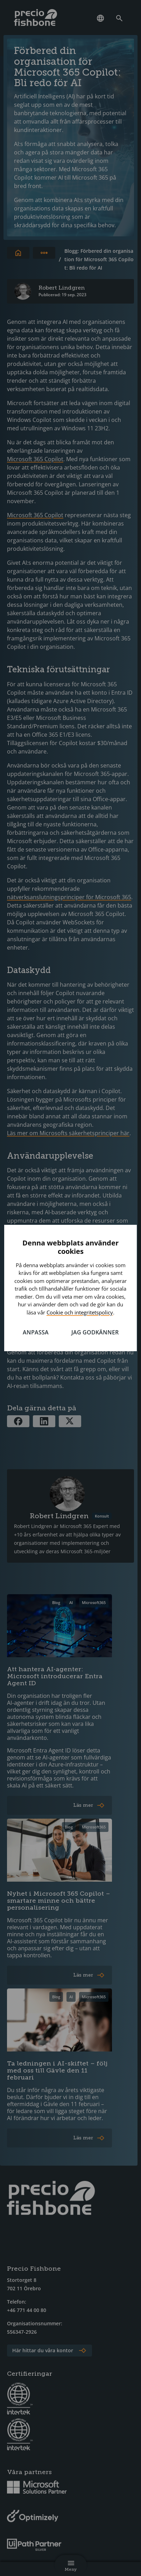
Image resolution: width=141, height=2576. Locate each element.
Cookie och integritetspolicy (80, 1312)
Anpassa (36, 1332)
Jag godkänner (95, 1332)
